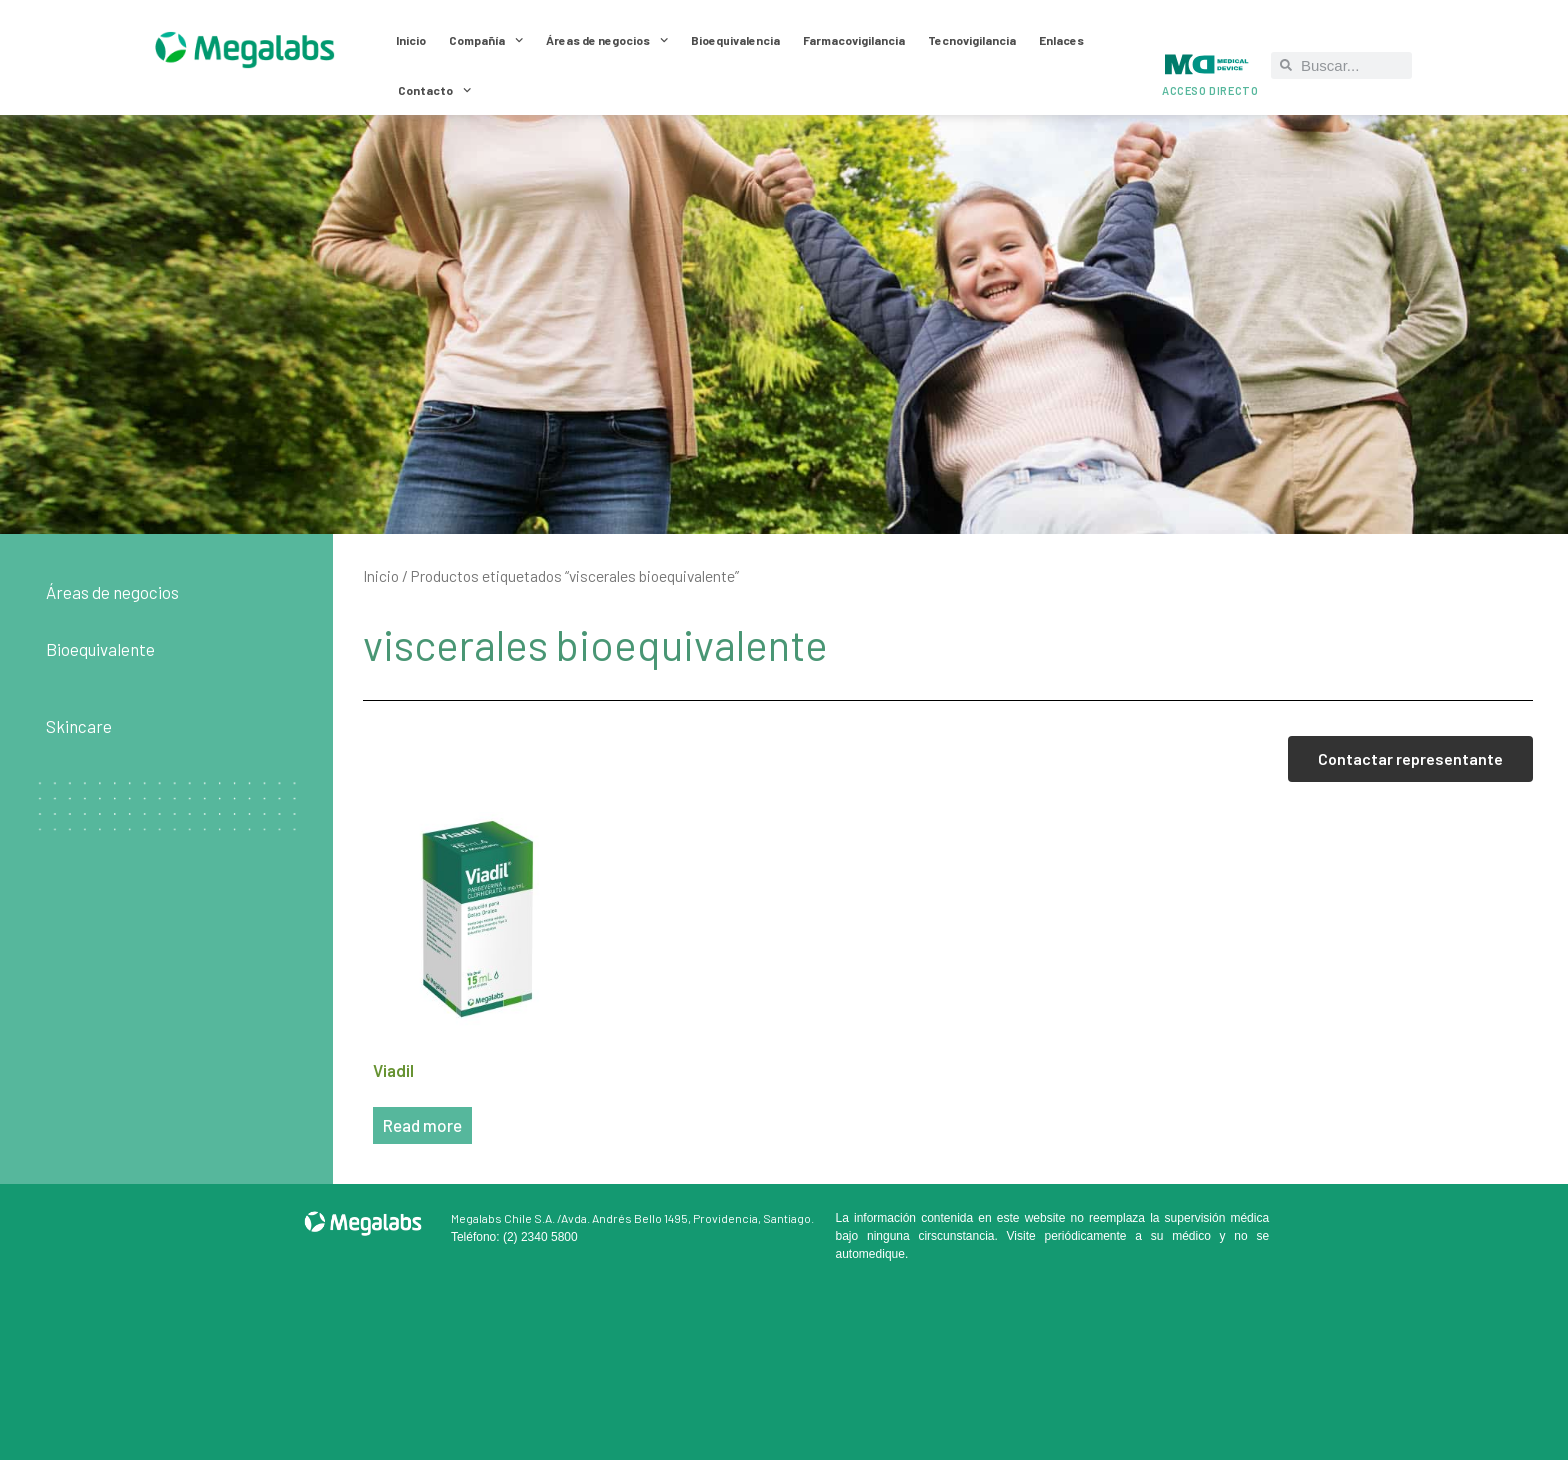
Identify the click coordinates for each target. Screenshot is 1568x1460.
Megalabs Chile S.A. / (506, 1218)
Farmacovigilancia (854, 40)
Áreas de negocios (607, 40)
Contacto (434, 90)
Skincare (79, 726)
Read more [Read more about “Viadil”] (422, 1125)
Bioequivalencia (735, 40)
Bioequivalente (100, 649)
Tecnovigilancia (972, 40)
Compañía (486, 40)
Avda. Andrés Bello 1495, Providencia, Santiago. (687, 1218)
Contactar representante (1410, 758)
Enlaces (1061, 40)
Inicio (411, 40)
